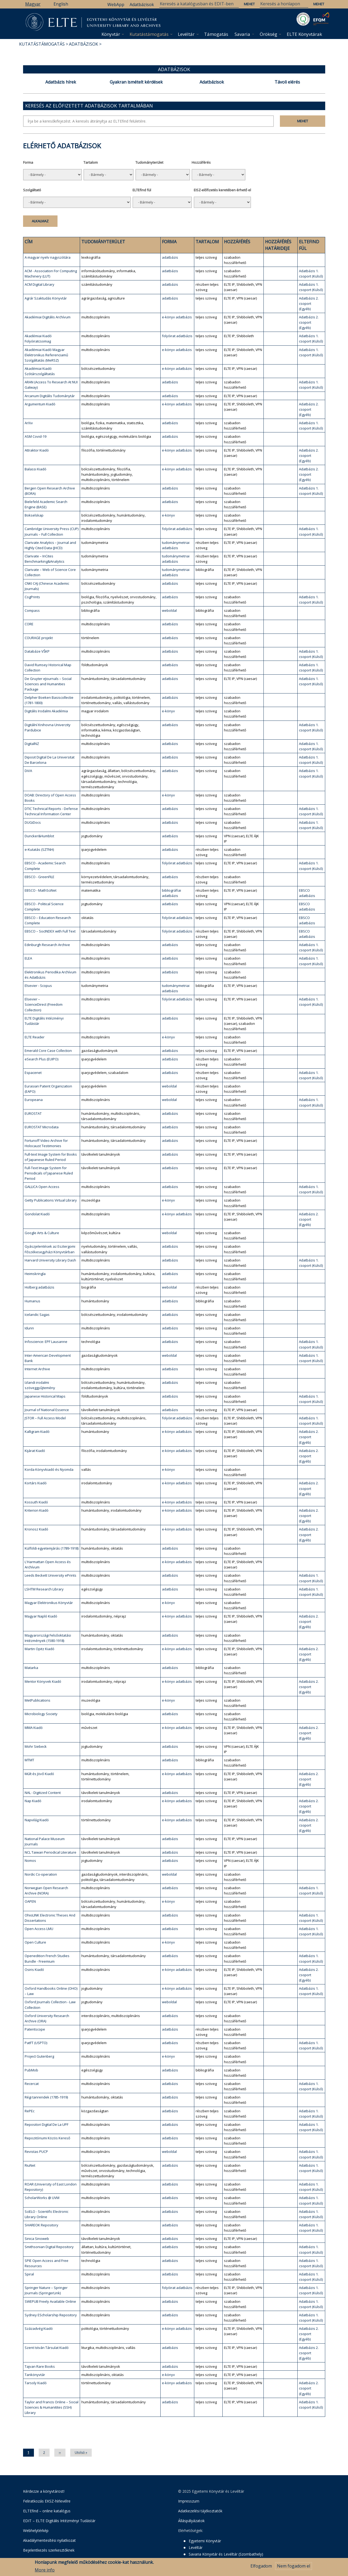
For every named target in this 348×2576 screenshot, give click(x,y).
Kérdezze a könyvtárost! (43, 2491)
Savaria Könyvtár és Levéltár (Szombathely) (226, 2554)
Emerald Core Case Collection (48, 1050)
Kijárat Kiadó (35, 1450)
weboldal (169, 610)
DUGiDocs (33, 822)
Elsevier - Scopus (38, 985)
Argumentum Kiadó (40, 404)
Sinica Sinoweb (37, 2238)
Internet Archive (37, 1369)
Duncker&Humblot (39, 836)
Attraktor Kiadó (37, 450)
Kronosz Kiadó (36, 1529)
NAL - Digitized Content (43, 1792)
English (61, 4)
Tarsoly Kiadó (36, 2382)
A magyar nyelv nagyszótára (48, 257)
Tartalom (90, 162)
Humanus (32, 1301)
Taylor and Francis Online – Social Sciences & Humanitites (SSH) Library (51, 2407)
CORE (29, 624)
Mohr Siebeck (36, 1746)
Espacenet (33, 1072)
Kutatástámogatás (149, 34)
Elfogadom (261, 2566)
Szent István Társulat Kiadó (47, 2347)
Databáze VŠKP (37, 651)
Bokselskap (34, 515)
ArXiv (29, 422)
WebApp (115, 4)
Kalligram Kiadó (37, 1431)
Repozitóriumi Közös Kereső (47, 2138)
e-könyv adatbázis (177, 317)
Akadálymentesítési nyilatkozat (49, 2540)
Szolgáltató (32, 190)
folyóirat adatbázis (177, 335)
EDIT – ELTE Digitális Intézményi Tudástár (59, 2520)
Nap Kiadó (33, 1800)
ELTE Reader (35, 1037)
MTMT (29, 1760)
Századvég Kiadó (39, 2328)
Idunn (29, 1328)
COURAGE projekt (39, 637)
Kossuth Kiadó (36, 1502)
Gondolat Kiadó (37, 1214)
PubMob (31, 2070)
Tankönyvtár (35, 2374)
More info (45, 2570)
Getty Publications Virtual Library (51, 1200)
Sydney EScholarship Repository (51, 2315)
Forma (28, 162)
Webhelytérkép (36, 2530)
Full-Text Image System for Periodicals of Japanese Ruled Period (49, 1173)
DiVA (28, 770)
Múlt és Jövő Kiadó (39, 1773)
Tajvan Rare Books (40, 2366)
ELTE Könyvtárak (304, 34)
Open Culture (35, 1942)
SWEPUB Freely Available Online (50, 2301)
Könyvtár (111, 34)
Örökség (268, 34)
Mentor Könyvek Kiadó (43, 1681)
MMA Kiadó (34, 1727)
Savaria (242, 34)
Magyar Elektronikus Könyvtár (49, 1602)
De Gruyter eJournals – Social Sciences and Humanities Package (48, 684)
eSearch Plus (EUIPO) (41, 1059)
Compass (32, 610)
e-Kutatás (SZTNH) (39, 849)
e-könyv (168, 515)
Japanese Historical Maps (45, 1396)
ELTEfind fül (142, 190)
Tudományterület (149, 162)
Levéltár (186, 34)
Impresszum (188, 2501)
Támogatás (216, 34)
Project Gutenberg (39, 2056)
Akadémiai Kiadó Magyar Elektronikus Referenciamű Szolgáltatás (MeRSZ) (46, 355)
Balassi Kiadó (35, 469)
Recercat (32, 2083)
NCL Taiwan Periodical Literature (50, 1852)
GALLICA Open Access (42, 1186)
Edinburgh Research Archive (47, 944)
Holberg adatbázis (39, 1287)
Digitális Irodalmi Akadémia (46, 711)
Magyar (33, 4)
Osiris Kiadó (34, 1969)
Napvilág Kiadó (37, 1820)
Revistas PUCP (36, 2151)
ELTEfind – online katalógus (47, 2510)
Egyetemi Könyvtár (205, 2540)
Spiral (29, 2274)
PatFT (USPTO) (36, 2042)
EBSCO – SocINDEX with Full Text (50, 931)
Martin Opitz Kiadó (39, 1648)
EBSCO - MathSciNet (40, 890)
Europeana (34, 1099)
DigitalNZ (32, 743)
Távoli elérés (287, 82)
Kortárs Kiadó (36, 1483)
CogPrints (32, 597)
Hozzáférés (201, 162)
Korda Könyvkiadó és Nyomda (49, 1469)
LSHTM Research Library (44, 1589)
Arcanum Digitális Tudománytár (50, 395)
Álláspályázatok (191, 2520)
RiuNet (30, 2165)
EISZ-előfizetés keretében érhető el (222, 190)
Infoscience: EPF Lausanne (46, 1341)
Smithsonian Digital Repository (49, 2246)
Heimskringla (35, 1273)
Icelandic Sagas (37, 1314)
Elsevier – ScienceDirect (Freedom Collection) (44, 1004)
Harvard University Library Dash (50, 1260)
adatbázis (170, 257)
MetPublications (37, 1700)
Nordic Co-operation (41, 1874)
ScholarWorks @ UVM (42, 2197)
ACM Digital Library (39, 284)
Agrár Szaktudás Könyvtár (46, 298)
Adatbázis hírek (60, 82)
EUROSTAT (33, 1113)
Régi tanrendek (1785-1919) (46, 2097)
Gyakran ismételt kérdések (136, 82)
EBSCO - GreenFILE (39, 876)
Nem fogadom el (293, 2566)
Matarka (31, 1667)
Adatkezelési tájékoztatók (200, 2510)
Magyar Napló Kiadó (41, 1616)
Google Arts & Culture (42, 1232)
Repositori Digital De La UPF (46, 2124)
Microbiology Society (41, 1713)
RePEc (29, 2111)
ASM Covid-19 (35, 436)
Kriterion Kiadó (37, 1510)
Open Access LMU (39, 1928)
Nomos (30, 1860)
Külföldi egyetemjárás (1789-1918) (51, 1548)
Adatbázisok (142, 4)
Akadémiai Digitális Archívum (48, 317)
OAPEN (30, 1901)
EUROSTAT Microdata (42, 1127)
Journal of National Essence (47, 1409)
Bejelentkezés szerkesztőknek (48, 2550)
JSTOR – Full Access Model (45, 1418)
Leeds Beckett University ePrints (50, 1575)
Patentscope (35, 2029)
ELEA (28, 958)
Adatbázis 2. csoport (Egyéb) (309, 303)
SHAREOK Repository (41, 2225)
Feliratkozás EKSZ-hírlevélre (47, 2501)
